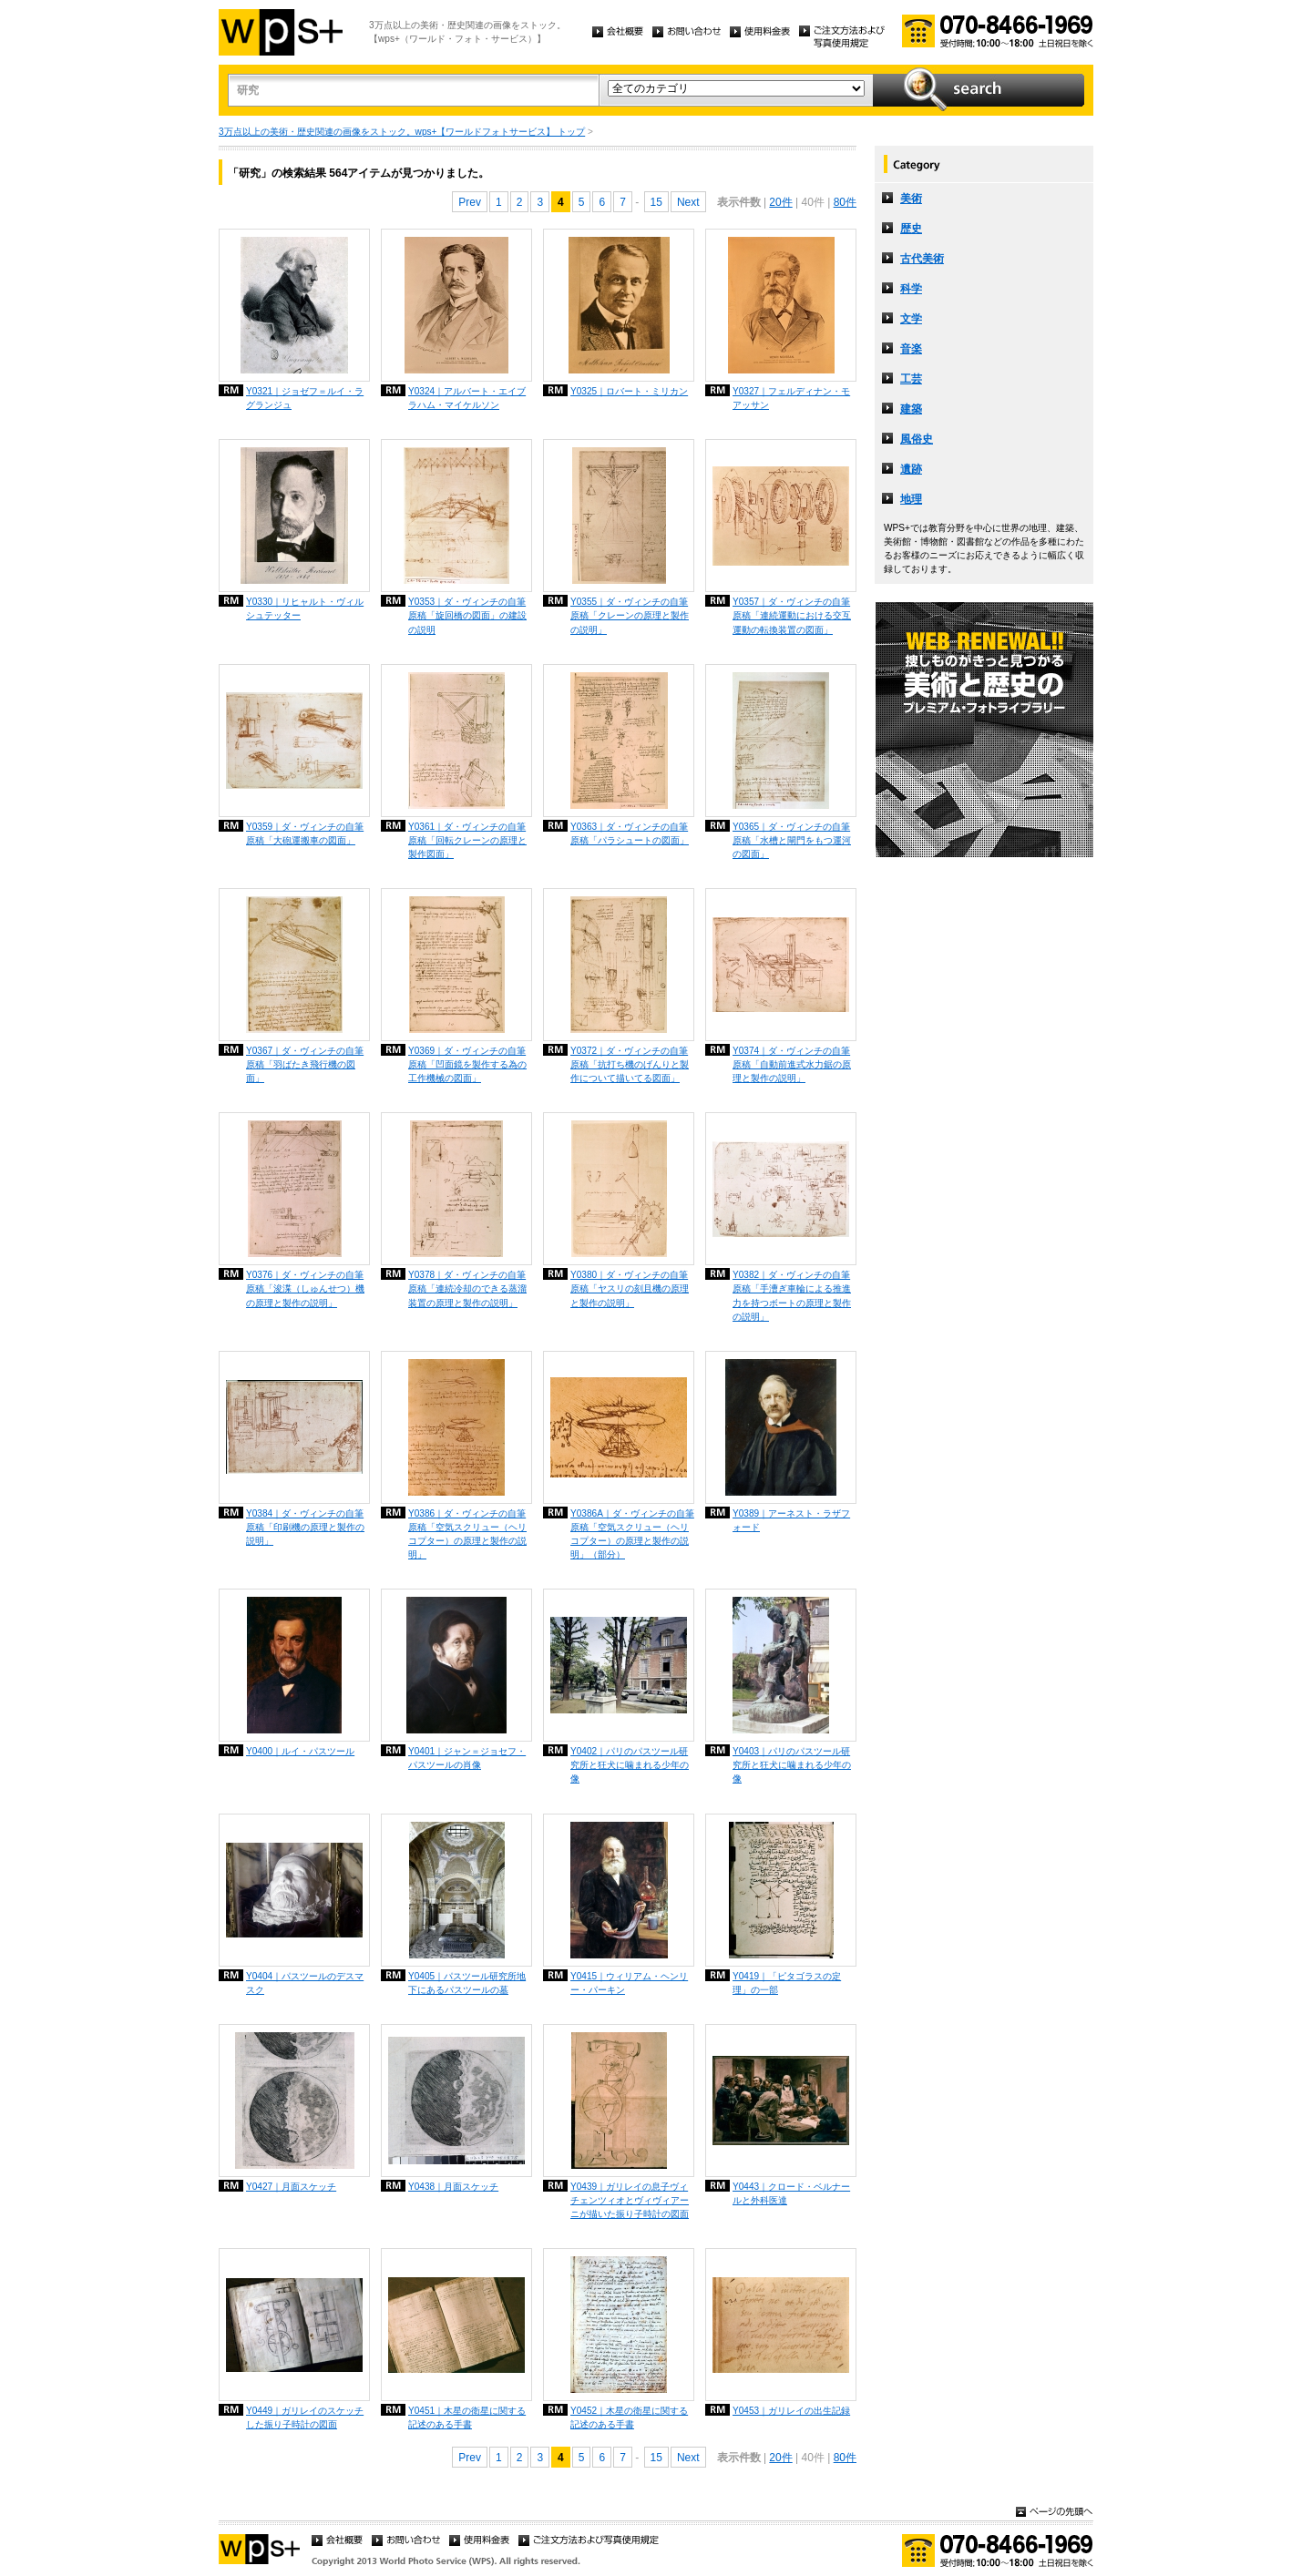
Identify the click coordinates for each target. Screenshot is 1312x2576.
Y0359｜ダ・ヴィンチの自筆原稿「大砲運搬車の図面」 (305, 833)
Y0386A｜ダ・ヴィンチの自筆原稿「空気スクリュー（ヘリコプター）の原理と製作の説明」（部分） (632, 1533)
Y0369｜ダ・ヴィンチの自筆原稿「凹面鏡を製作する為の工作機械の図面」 (467, 1064)
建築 (911, 409)
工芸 (911, 379)
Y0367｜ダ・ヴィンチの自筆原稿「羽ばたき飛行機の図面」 (305, 1064)
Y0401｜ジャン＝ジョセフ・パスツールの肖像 (467, 1758)
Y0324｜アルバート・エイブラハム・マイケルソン (467, 398)
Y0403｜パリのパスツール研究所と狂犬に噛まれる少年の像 (792, 1765)
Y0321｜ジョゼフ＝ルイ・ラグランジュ (305, 398)
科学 (911, 288)
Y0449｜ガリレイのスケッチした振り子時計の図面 (305, 2417)
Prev (469, 202)
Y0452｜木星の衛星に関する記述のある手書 (629, 2417)
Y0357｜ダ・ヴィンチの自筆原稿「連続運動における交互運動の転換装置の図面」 (792, 615)
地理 (911, 499)
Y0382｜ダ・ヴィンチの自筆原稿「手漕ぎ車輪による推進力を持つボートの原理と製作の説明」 (792, 1295)
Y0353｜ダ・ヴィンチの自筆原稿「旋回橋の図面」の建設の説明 (467, 615)
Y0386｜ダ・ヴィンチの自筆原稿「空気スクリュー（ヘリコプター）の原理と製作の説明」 (467, 1533)
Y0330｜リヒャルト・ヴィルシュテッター (305, 608)
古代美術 (922, 258)
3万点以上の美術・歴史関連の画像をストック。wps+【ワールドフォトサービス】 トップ (402, 132)
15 (656, 202)
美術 (911, 198)
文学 (911, 318)
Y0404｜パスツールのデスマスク (305, 1983)
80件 (845, 202)
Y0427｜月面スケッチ (291, 2187)
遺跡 (911, 469)
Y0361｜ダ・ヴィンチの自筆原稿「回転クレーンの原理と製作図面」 (467, 840)
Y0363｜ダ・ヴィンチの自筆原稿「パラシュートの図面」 (629, 833)
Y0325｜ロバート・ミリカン (629, 391)
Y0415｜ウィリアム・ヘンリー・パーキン (629, 1983)
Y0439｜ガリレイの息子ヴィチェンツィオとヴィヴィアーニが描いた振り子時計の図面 (629, 2200)
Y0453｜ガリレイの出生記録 (791, 2411)
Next (688, 202)
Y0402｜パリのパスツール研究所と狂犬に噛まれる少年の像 (629, 1765)
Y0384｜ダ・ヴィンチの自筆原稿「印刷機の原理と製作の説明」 (305, 1527)
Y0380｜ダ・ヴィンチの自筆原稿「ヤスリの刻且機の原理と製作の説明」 (629, 1288)
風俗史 (916, 439)
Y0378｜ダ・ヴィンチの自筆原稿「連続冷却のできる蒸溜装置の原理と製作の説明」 (467, 1288)
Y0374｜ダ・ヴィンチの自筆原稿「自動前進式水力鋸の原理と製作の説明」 (792, 1064)
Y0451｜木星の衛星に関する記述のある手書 (467, 2417)
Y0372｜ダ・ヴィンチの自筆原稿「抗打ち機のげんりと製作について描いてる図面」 (629, 1064)
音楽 (911, 348)
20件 (780, 202)
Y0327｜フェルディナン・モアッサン (791, 398)
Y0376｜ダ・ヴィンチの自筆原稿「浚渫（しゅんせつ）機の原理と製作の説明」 (305, 1288)
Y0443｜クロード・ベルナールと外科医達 (791, 2193)
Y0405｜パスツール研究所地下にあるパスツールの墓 (467, 1983)
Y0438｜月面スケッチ (453, 2187)
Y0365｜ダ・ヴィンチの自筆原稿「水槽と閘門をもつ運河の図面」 (792, 840)
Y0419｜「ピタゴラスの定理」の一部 (787, 1983)
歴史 (911, 228)
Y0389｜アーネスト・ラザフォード (791, 1520)
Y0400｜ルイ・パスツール (300, 1751)
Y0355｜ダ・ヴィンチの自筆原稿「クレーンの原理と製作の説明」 (629, 615)
